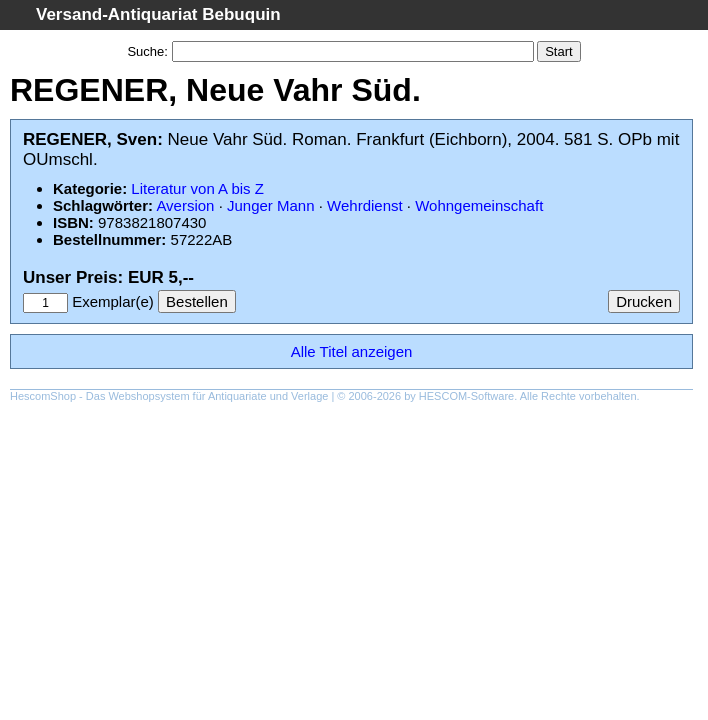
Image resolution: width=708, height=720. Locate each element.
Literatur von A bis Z (197, 188)
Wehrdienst (365, 205)
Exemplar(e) (113, 301)
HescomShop (43, 396)
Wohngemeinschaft (479, 205)
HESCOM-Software (466, 396)
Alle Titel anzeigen (352, 351)
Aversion (185, 205)
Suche (145, 51)
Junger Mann (271, 205)
